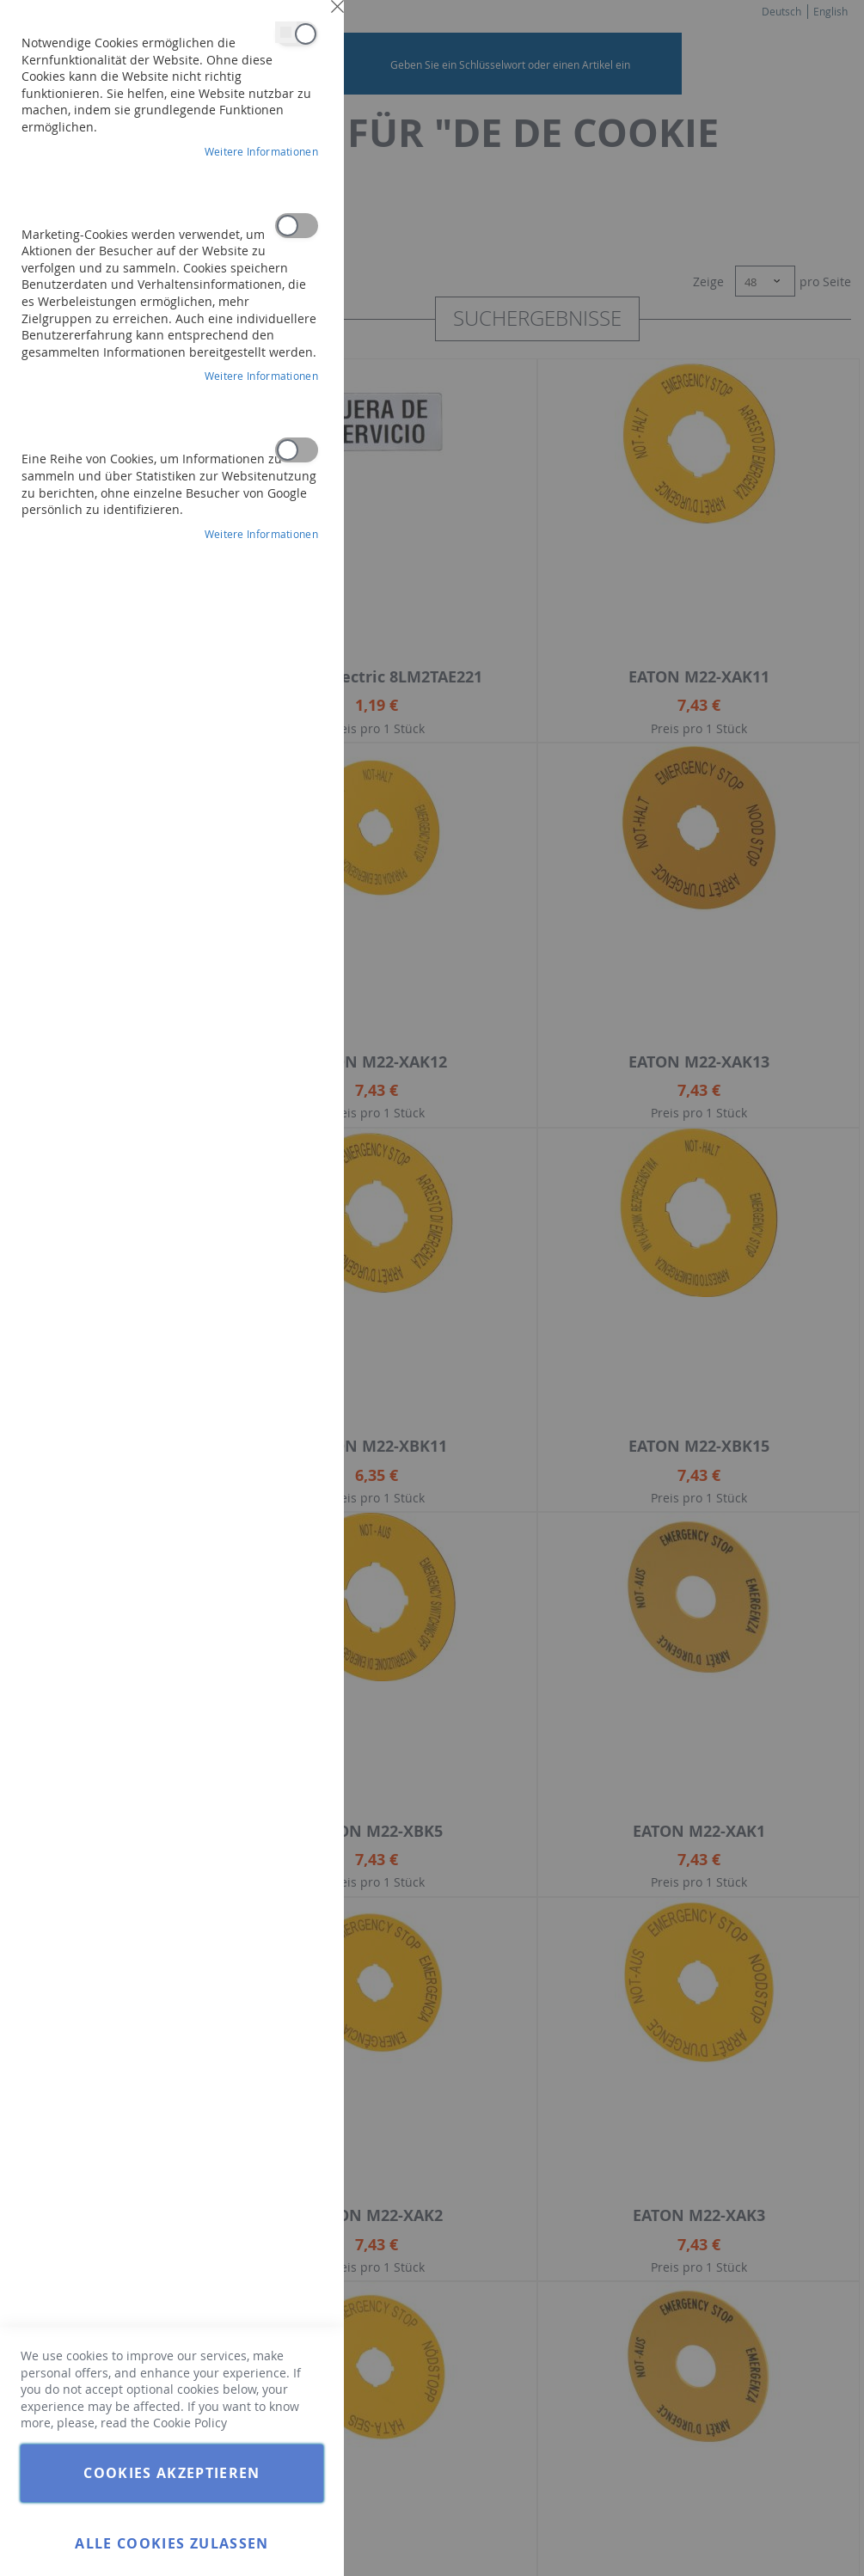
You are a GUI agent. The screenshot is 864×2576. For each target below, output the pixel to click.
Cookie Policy (190, 2422)
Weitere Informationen (261, 151)
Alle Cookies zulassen (171, 2543)
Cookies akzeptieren (171, 2472)
